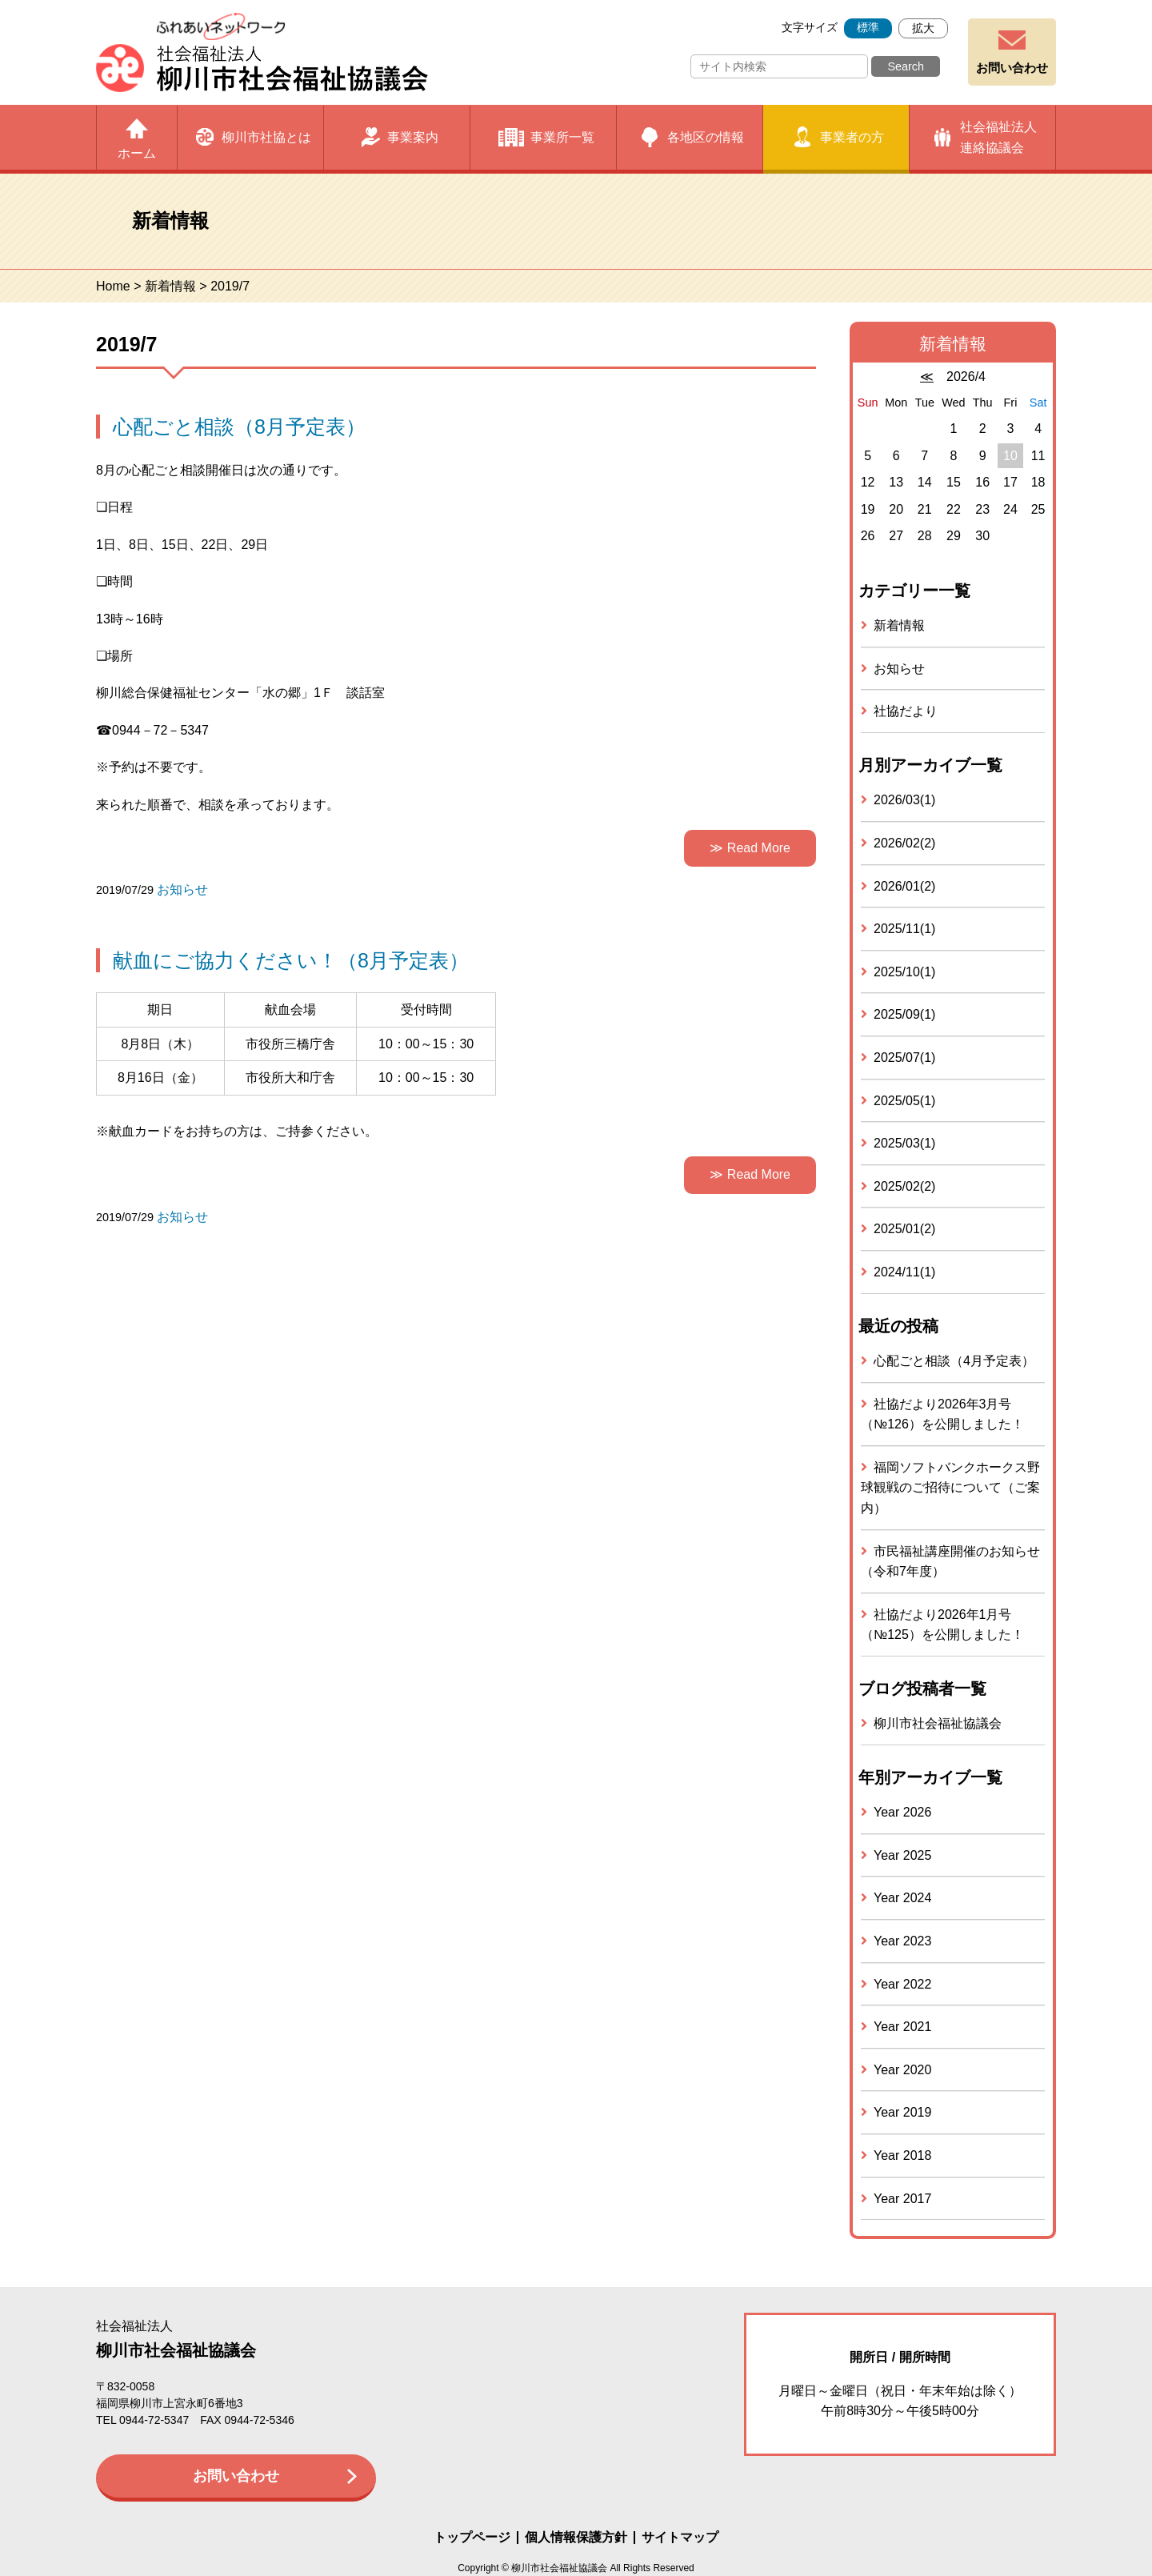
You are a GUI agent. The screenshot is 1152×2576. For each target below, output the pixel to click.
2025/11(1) (904, 928)
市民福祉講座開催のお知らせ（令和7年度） (950, 1561)
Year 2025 (902, 1855)
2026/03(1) (904, 800)
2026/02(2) (904, 843)
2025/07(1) (904, 1057)
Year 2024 (902, 1898)
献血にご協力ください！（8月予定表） (291, 960)
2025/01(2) (904, 1229)
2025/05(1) (904, 1101)
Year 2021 (902, 2026)
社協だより (906, 711)
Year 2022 (902, 1984)
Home (113, 286)
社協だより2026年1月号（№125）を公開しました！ (942, 1625)
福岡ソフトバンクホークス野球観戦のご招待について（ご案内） (950, 1487)
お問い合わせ (1012, 67)
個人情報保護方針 (576, 2537)
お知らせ (182, 889)
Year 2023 (902, 1941)
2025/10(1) (904, 972)
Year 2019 (902, 2112)
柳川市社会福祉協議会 (938, 1723)
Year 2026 (902, 1812)
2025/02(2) (904, 1186)
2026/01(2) (904, 886)
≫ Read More (750, 848)
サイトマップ (680, 2537)
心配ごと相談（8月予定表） (239, 426)
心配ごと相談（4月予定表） (954, 1361)
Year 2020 (902, 2070)
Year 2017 (902, 2198)
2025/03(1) (904, 1143)
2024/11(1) (904, 1272)
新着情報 (170, 286)
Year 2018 (902, 2155)
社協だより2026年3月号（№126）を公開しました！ (942, 1414)
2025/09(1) (904, 1014)
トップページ (472, 2537)
